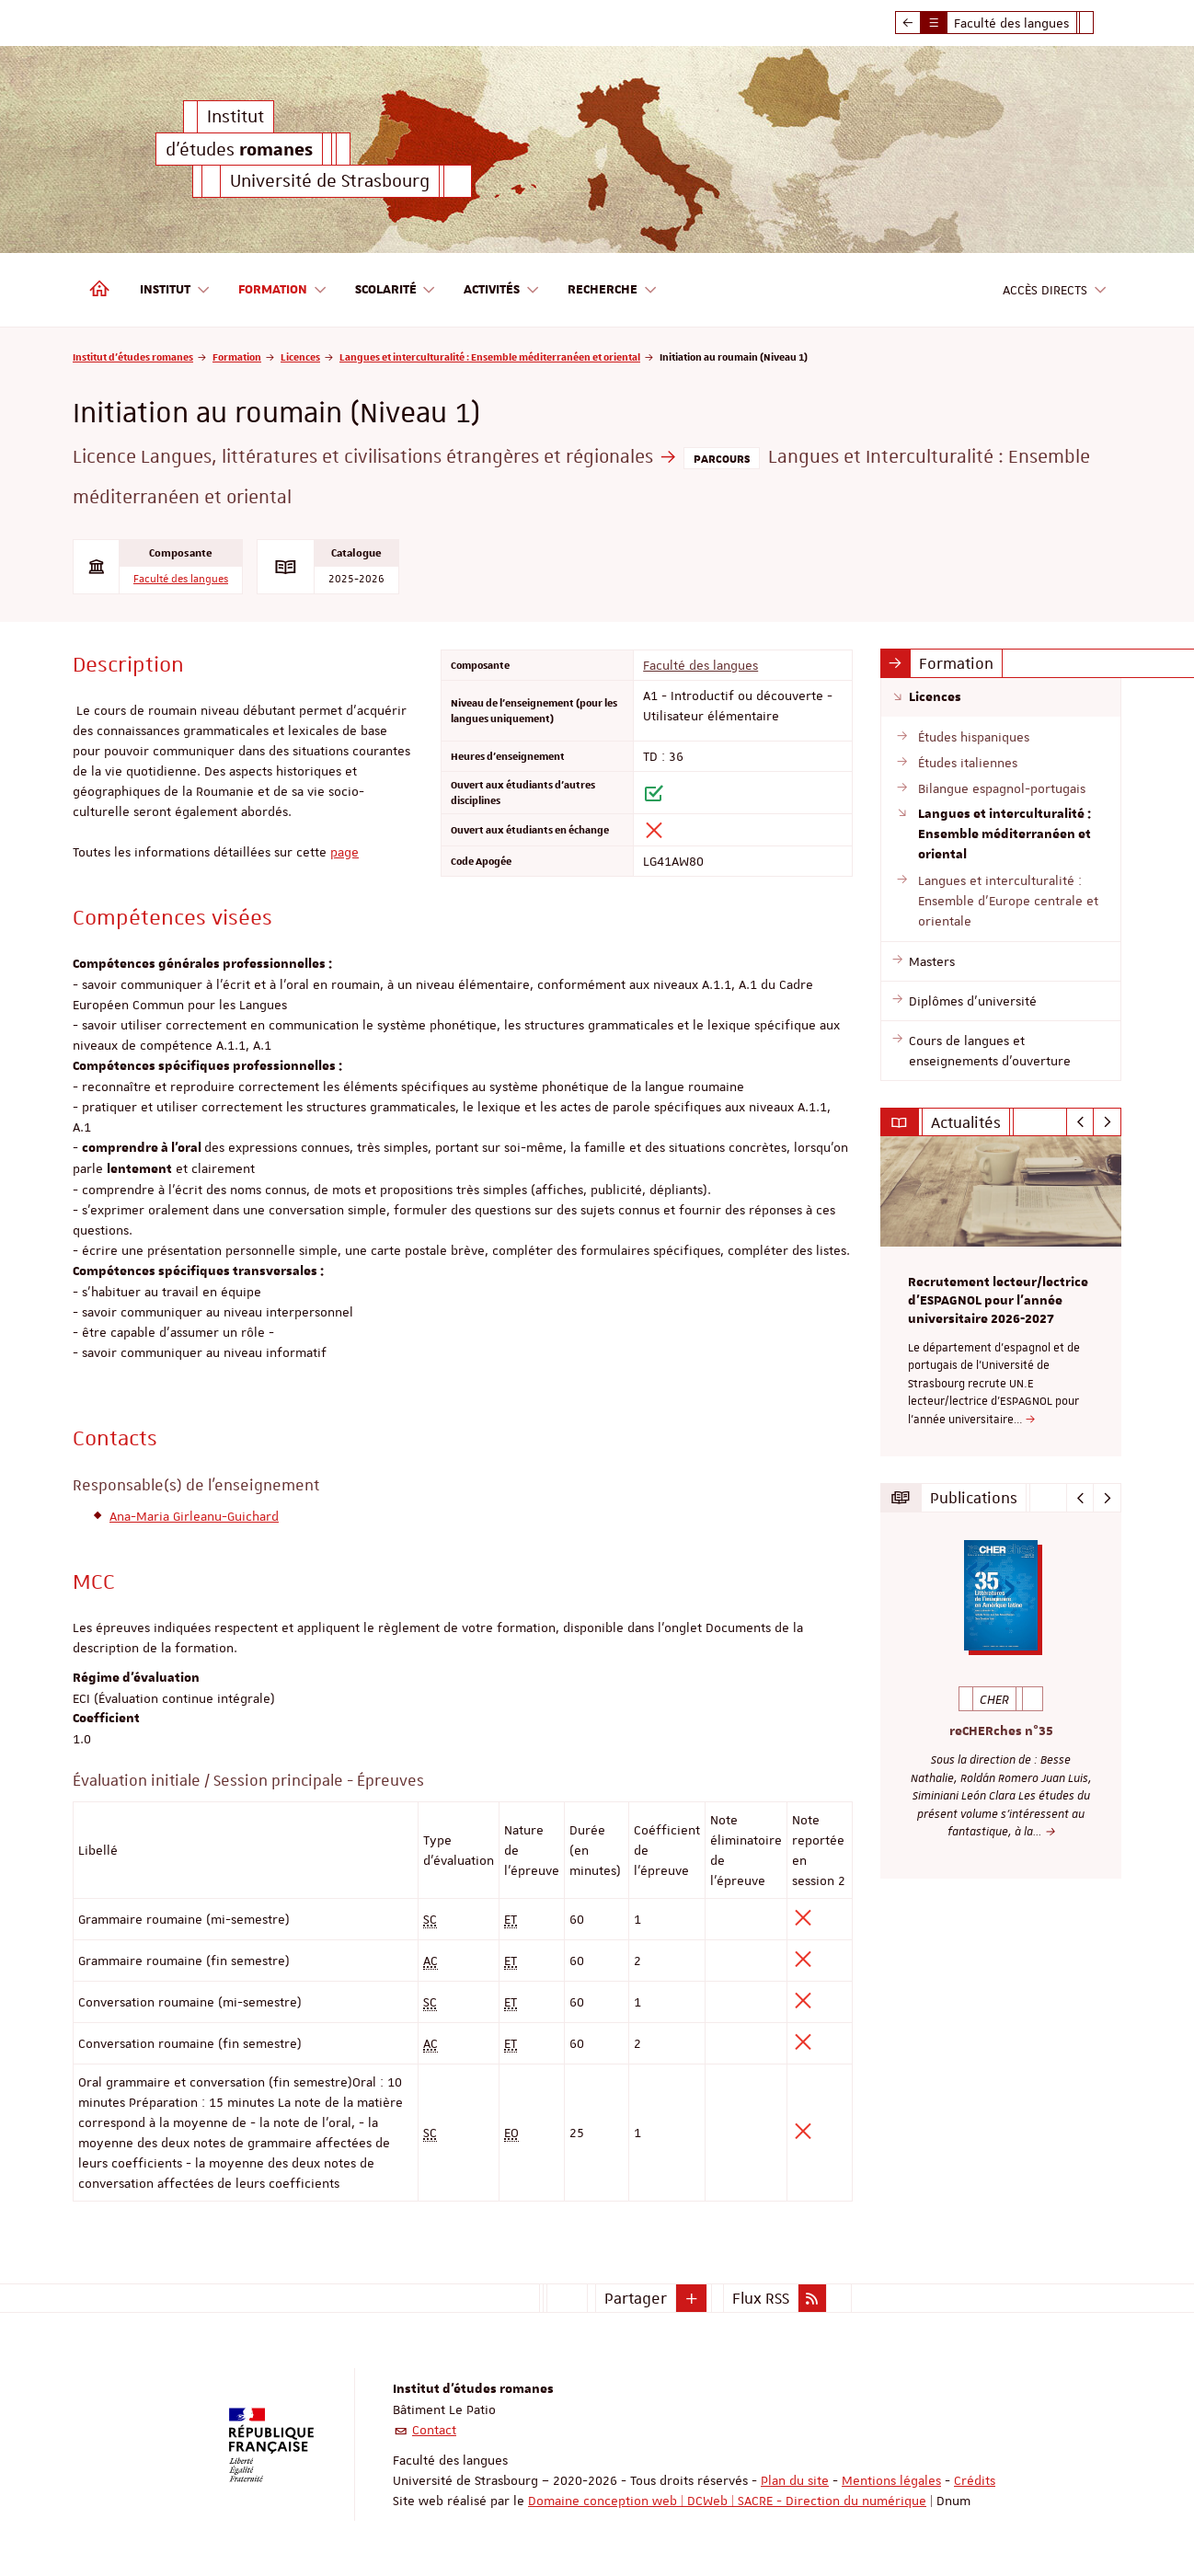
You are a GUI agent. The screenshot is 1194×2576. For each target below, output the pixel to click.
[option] (1001, 1296)
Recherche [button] (613, 290)
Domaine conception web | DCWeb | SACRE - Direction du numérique (727, 2500)
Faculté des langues (180, 579)
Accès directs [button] (1055, 290)
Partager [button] (635, 2298)
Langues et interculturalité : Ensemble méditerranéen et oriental (489, 356)
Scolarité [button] (396, 290)
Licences (300, 356)
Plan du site (795, 2480)
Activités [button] (502, 290)
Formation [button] (282, 290)
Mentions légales (891, 2480)
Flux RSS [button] (760, 2298)
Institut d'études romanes (133, 356)
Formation (236, 356)
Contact (434, 2429)
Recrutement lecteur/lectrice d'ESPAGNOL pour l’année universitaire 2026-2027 (998, 1301)
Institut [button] (175, 290)
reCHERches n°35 (1001, 1732)
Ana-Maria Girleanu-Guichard (194, 1516)
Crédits (974, 2480)
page (344, 852)
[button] (691, 2298)
